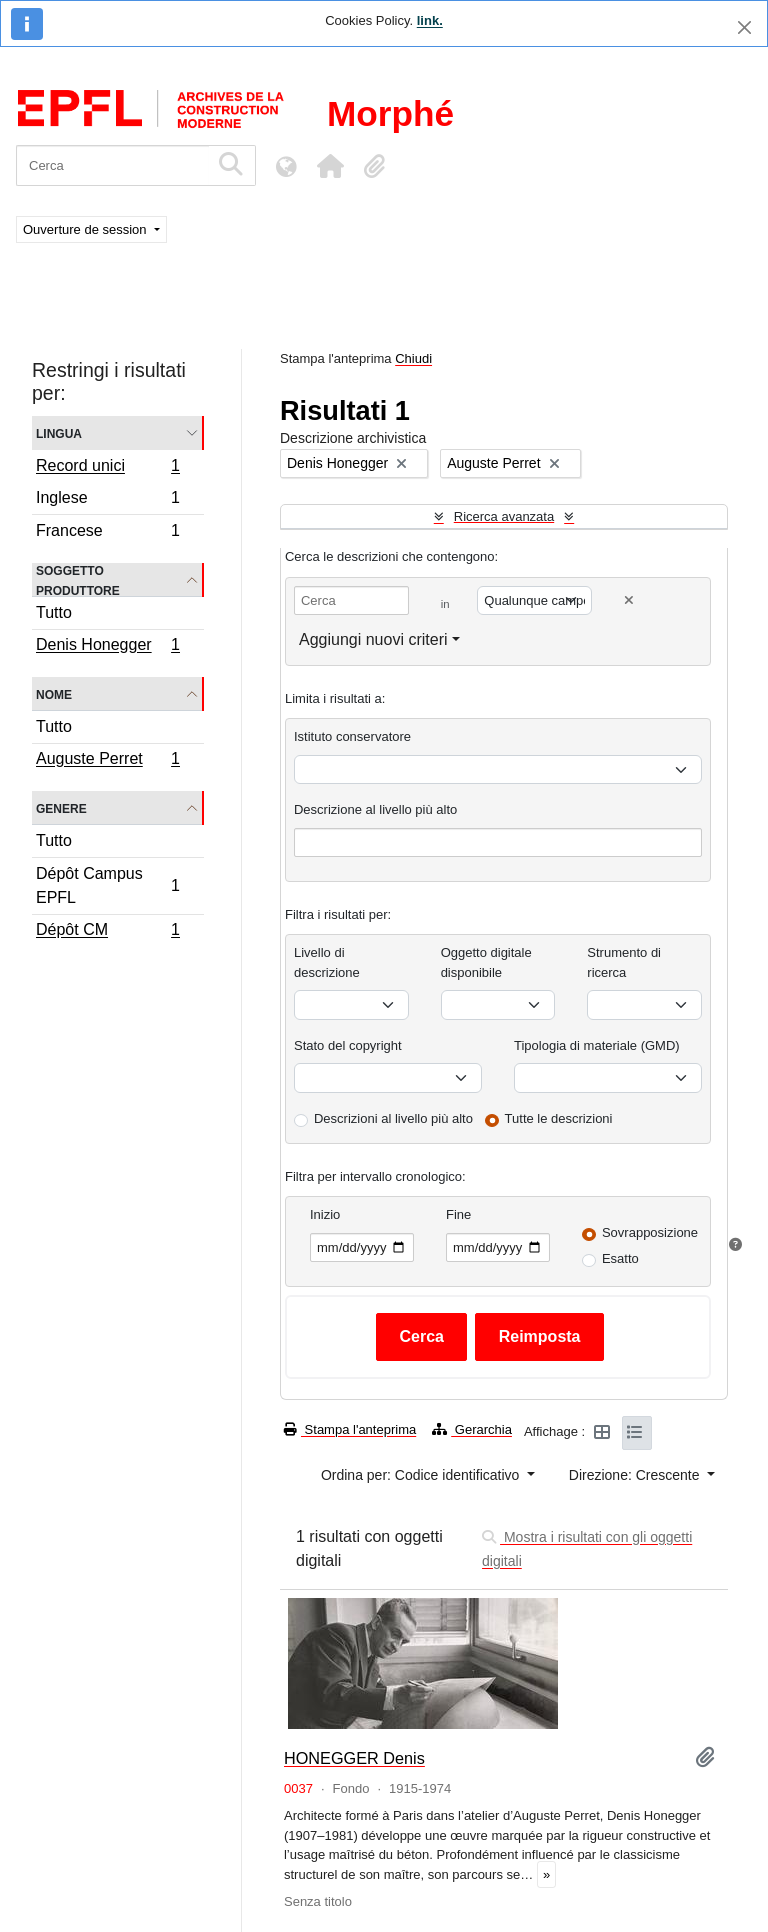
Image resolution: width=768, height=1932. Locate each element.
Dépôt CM (107, 932)
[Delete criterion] (629, 600)
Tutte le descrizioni (559, 1118)
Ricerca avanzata (504, 516)
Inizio (325, 1214)
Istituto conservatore (352, 736)
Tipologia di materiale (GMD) (597, 1045)
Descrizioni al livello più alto (393, 1118)
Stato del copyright (348, 1045)
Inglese (107, 500)
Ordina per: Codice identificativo (422, 1475)
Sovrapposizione (650, 1232)
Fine (458, 1214)
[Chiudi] (744, 27)
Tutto (54, 612)
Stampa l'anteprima (350, 1429)
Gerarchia (472, 1429)
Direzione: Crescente (636, 1475)
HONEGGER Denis (354, 1758)
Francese (107, 533)
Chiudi (413, 358)
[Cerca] (112, 165)
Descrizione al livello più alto (375, 809)
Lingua (59, 432)
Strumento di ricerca (624, 962)
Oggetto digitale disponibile (486, 962)
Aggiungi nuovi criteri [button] (373, 639)
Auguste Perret (107, 761)
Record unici (107, 468)
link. (430, 20)
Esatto (620, 1258)
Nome (54, 693)
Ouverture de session (86, 229)
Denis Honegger (107, 647)
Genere (61, 807)
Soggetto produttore (78, 580)
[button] (330, 166)
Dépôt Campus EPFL (107, 885)
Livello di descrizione (327, 962)
